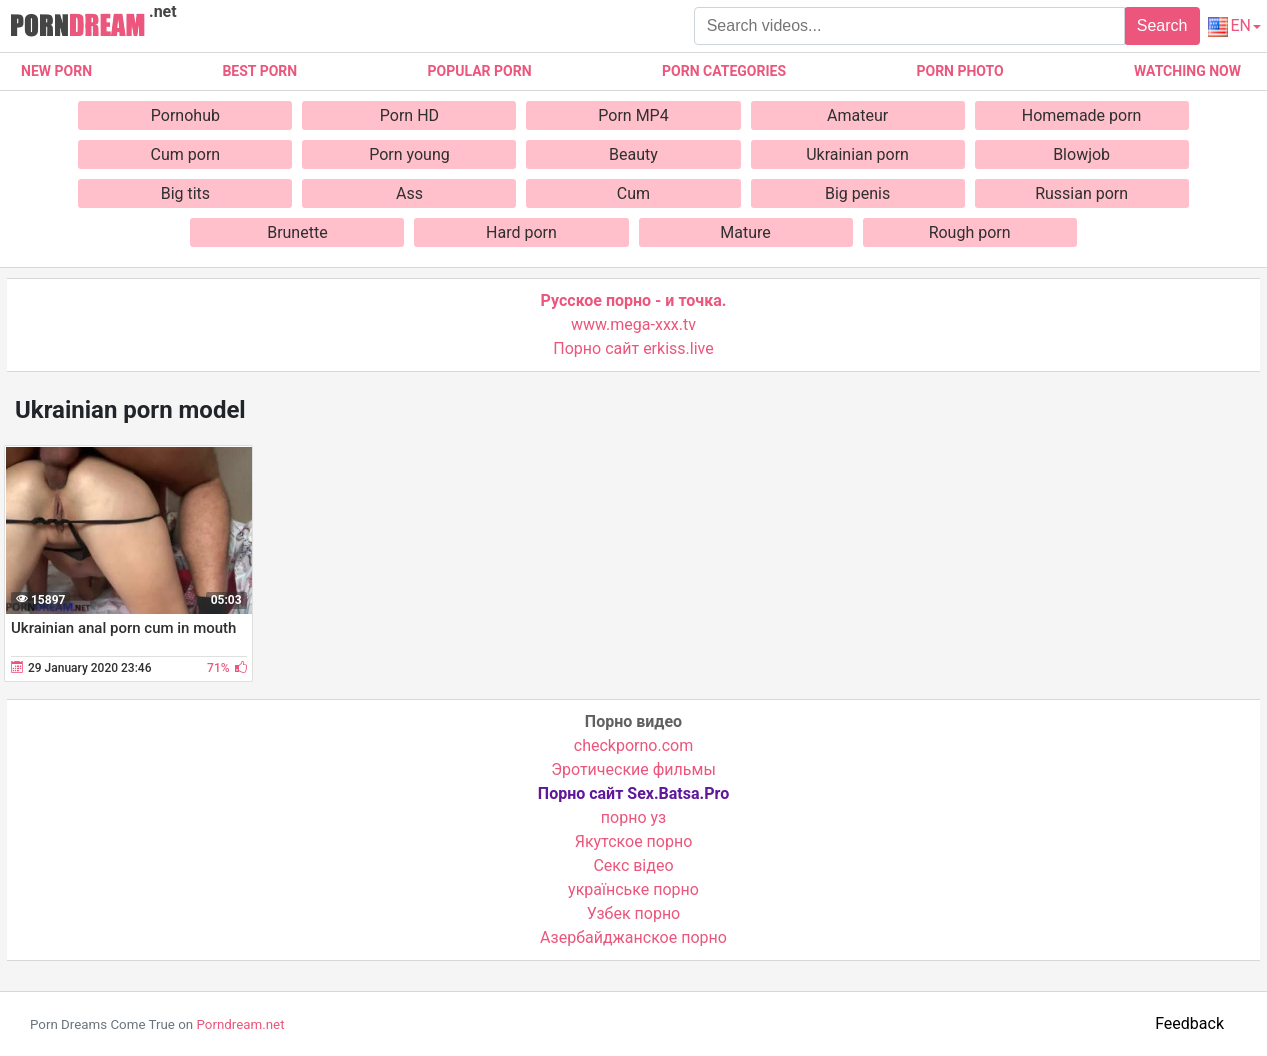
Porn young (409, 154)
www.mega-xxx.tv (633, 324)
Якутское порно (634, 841)
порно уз (633, 817)
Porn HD (409, 115)
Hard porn (521, 232)
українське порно (633, 889)
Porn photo (959, 71)
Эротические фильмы (633, 769)
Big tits (185, 193)
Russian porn (1081, 193)
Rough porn (970, 232)
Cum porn (186, 154)
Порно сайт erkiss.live (633, 348)
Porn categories (724, 71)
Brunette (297, 232)
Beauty (633, 154)
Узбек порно (634, 913)
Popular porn (480, 71)
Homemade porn (1082, 115)
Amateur (857, 115)
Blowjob (1081, 154)
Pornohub (185, 115)
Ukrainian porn (857, 154)
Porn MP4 (633, 115)
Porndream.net (240, 1024)
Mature (745, 232)
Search (1162, 25)
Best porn (259, 71)
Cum (633, 193)
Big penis (857, 193)
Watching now (1187, 71)
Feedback (1189, 1023)
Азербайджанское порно (633, 937)
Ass (409, 193)
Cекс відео (633, 865)
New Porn (56, 71)
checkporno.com (633, 745)
